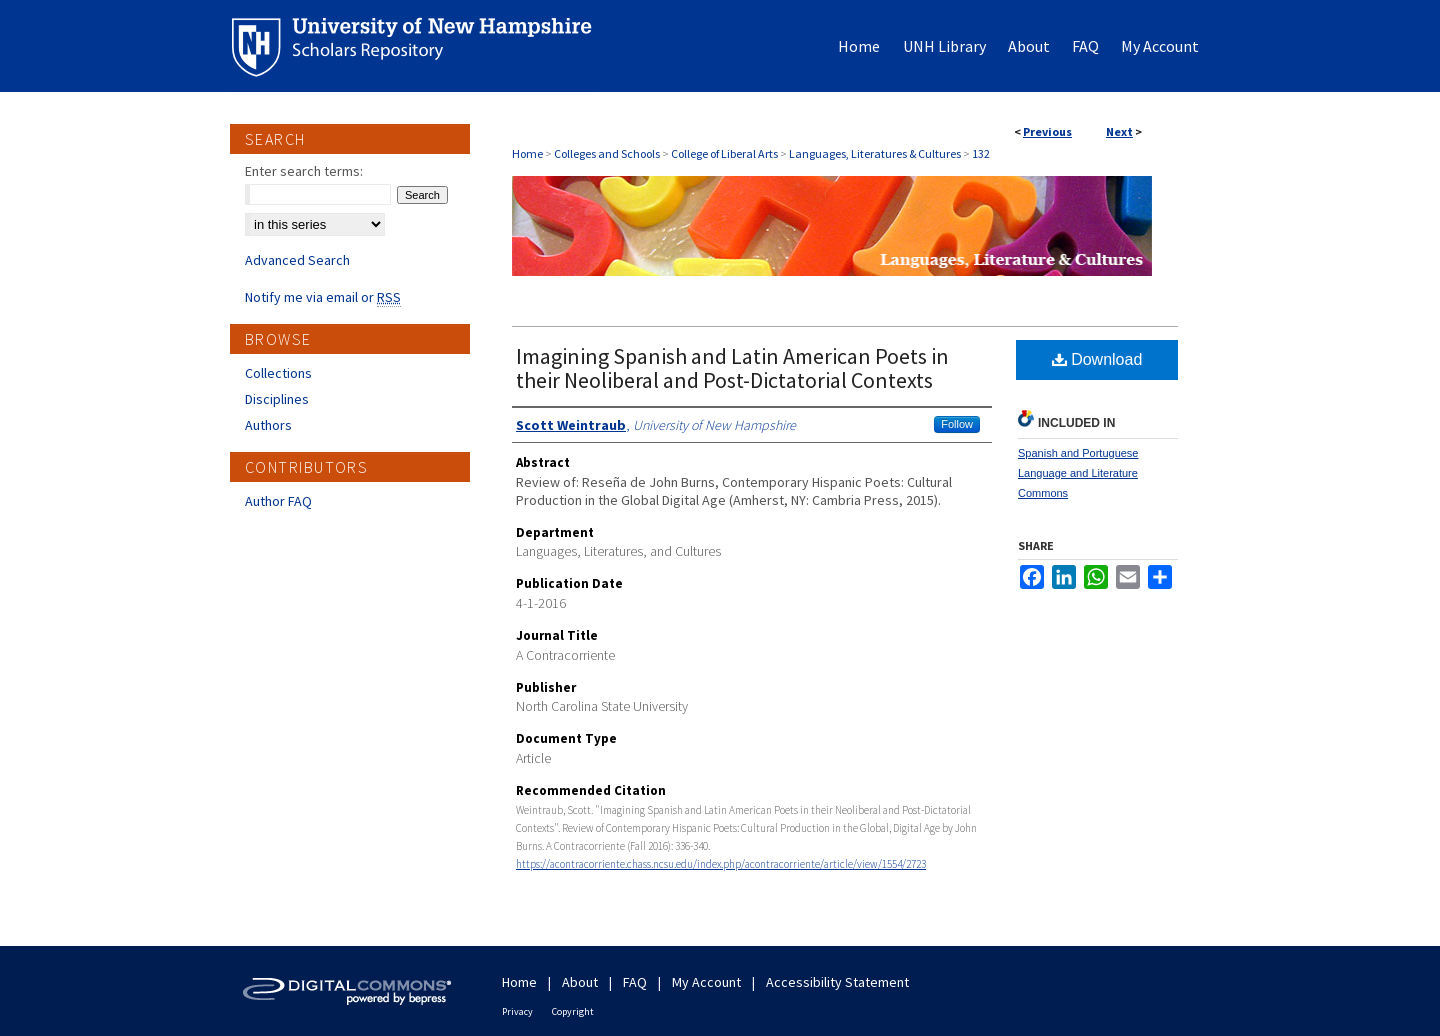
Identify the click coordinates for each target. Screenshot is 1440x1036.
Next (1119, 131)
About (580, 982)
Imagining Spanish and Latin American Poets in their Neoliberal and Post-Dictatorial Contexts (732, 368)
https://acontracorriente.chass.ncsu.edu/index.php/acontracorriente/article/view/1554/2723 (721, 864)
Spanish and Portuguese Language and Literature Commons (1078, 473)
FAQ (635, 982)
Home (527, 153)
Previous (1047, 131)
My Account (706, 982)
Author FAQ (278, 501)
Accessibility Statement (837, 982)
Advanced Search (297, 260)
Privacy (517, 1011)
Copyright (573, 1011)
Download (1097, 359)
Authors (268, 425)
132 (981, 153)
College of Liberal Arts (724, 153)
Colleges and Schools (607, 153)
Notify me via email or (323, 297)
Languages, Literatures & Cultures (875, 153)
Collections (278, 373)
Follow (957, 424)
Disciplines (277, 399)
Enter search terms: (304, 171)
